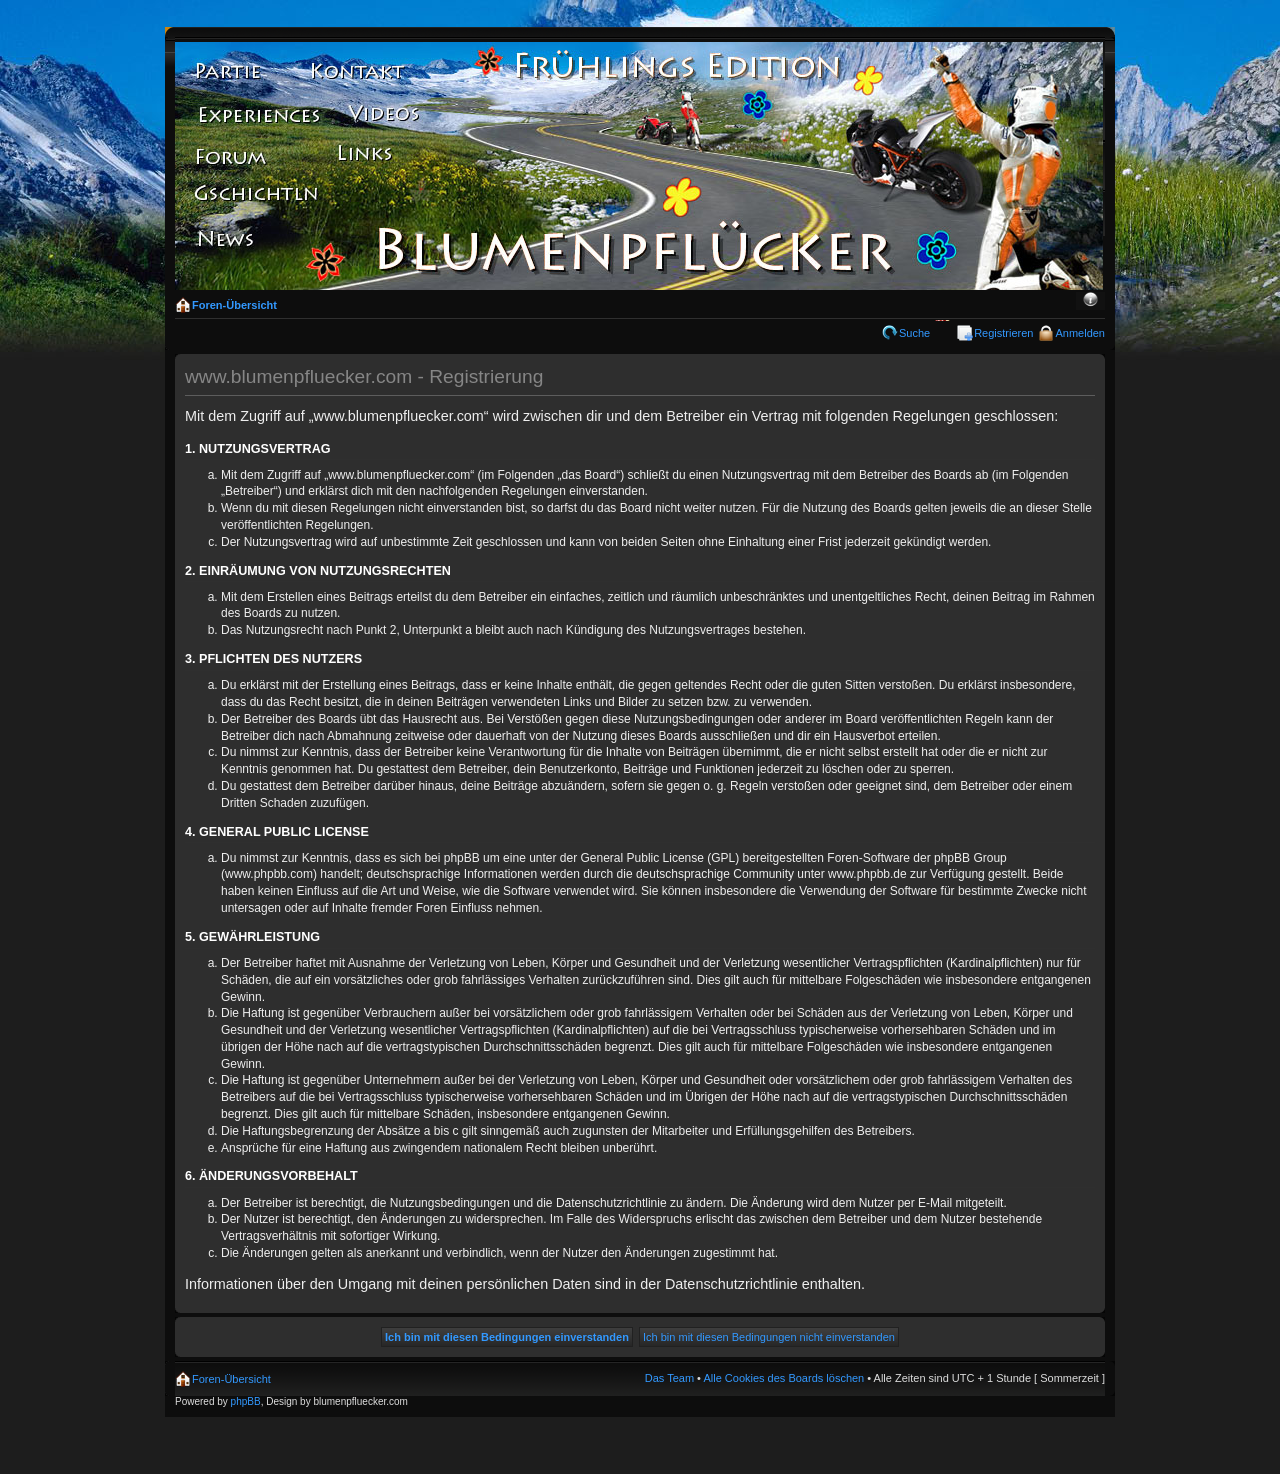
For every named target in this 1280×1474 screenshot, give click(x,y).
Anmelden (1080, 333)
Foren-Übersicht (234, 305)
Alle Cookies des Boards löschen (783, 1378)
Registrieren (1003, 333)
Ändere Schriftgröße (1090, 301)
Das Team (669, 1378)
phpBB (246, 1401)
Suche (914, 333)
